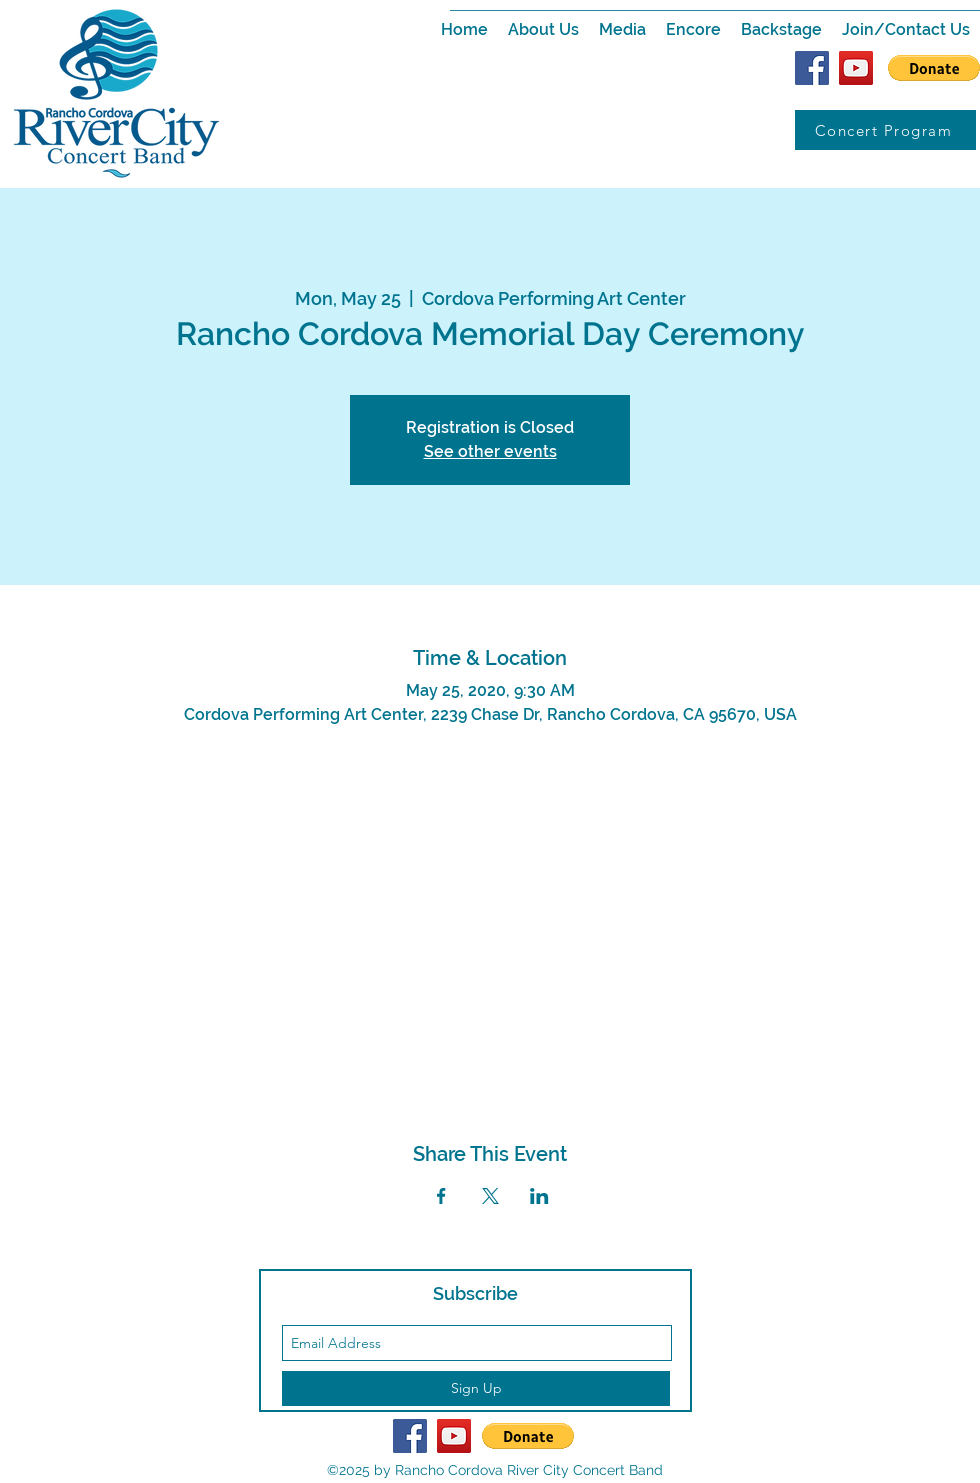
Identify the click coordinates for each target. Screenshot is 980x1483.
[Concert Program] (885, 130)
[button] (543, 30)
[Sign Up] (476, 1388)
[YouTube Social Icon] (856, 68)
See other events (490, 451)
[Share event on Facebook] (441, 1196)
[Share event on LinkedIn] (539, 1196)
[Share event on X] (490, 1196)
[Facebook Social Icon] (812, 68)
